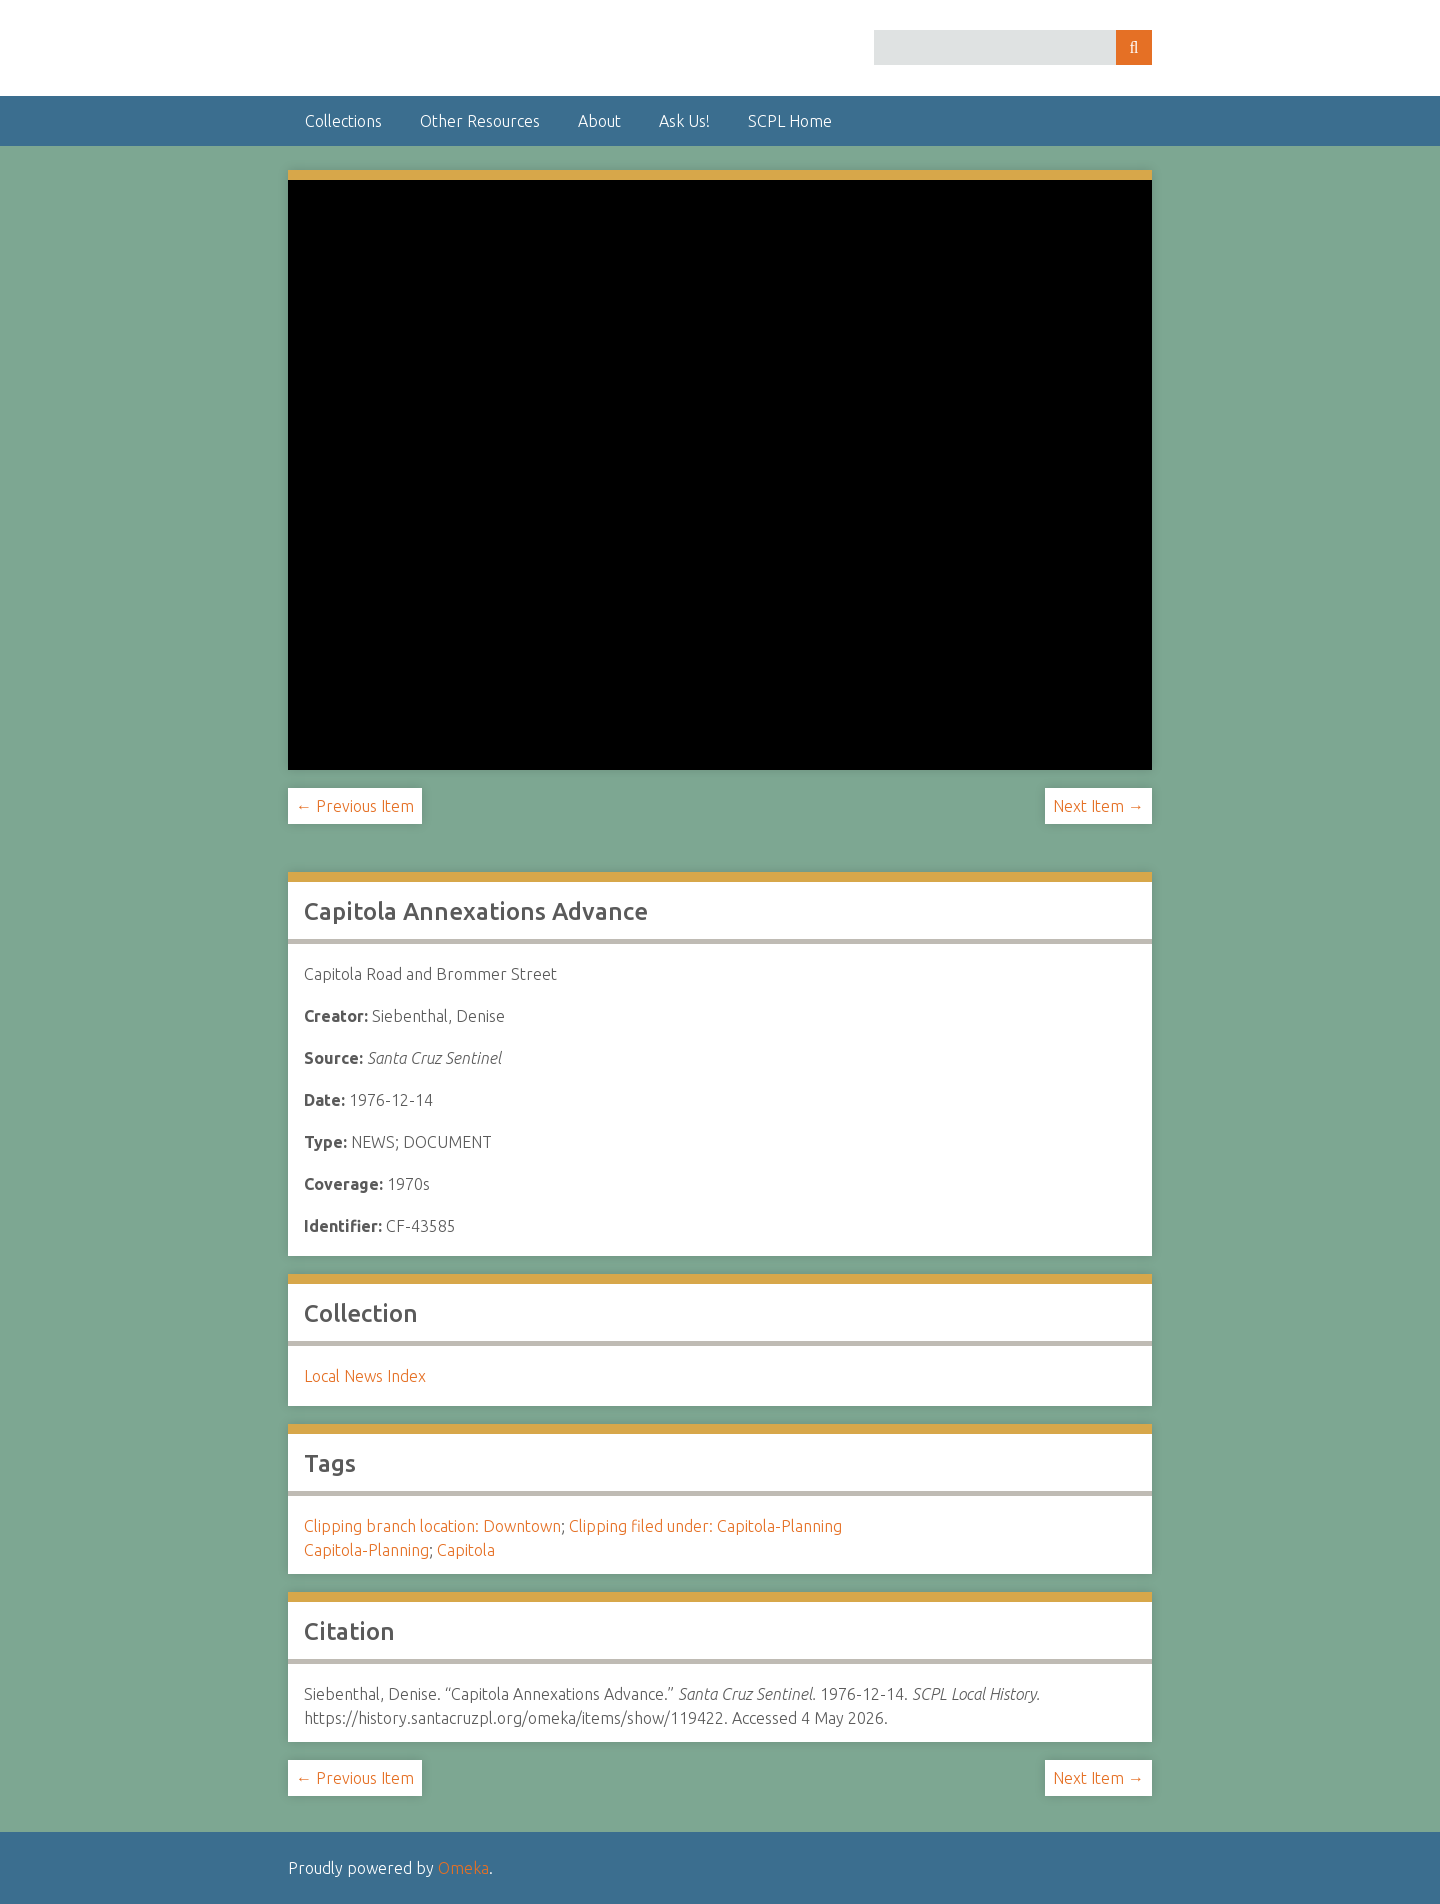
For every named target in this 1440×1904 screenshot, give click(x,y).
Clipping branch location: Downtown (432, 1526)
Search (1134, 47)
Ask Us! (684, 121)
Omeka (463, 1868)
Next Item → (1098, 806)
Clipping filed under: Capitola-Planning (705, 1526)
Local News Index (365, 1376)
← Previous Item (355, 806)
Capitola (466, 1550)
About (599, 121)
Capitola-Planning (366, 1550)
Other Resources (480, 121)
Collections (343, 121)
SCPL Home (790, 121)
